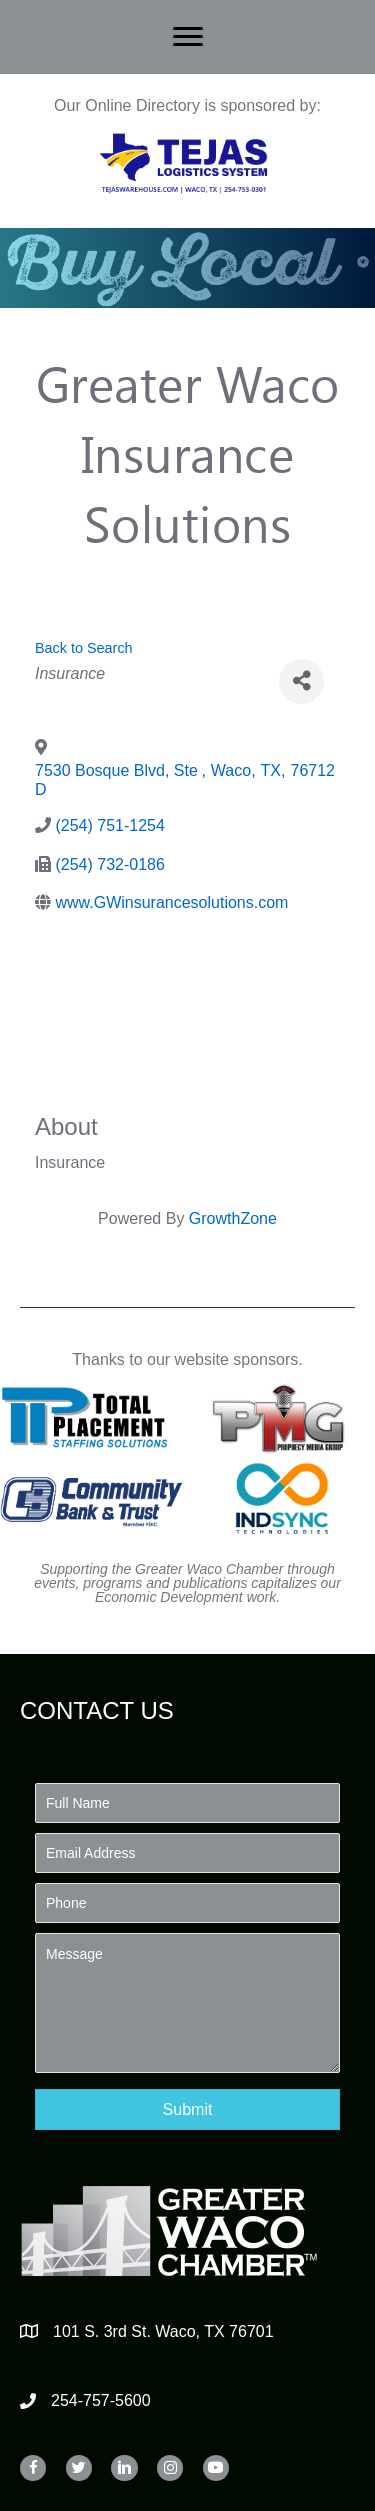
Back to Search (84, 648)
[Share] (301, 681)
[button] (187, 2109)
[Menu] (188, 37)
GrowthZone (233, 1218)
